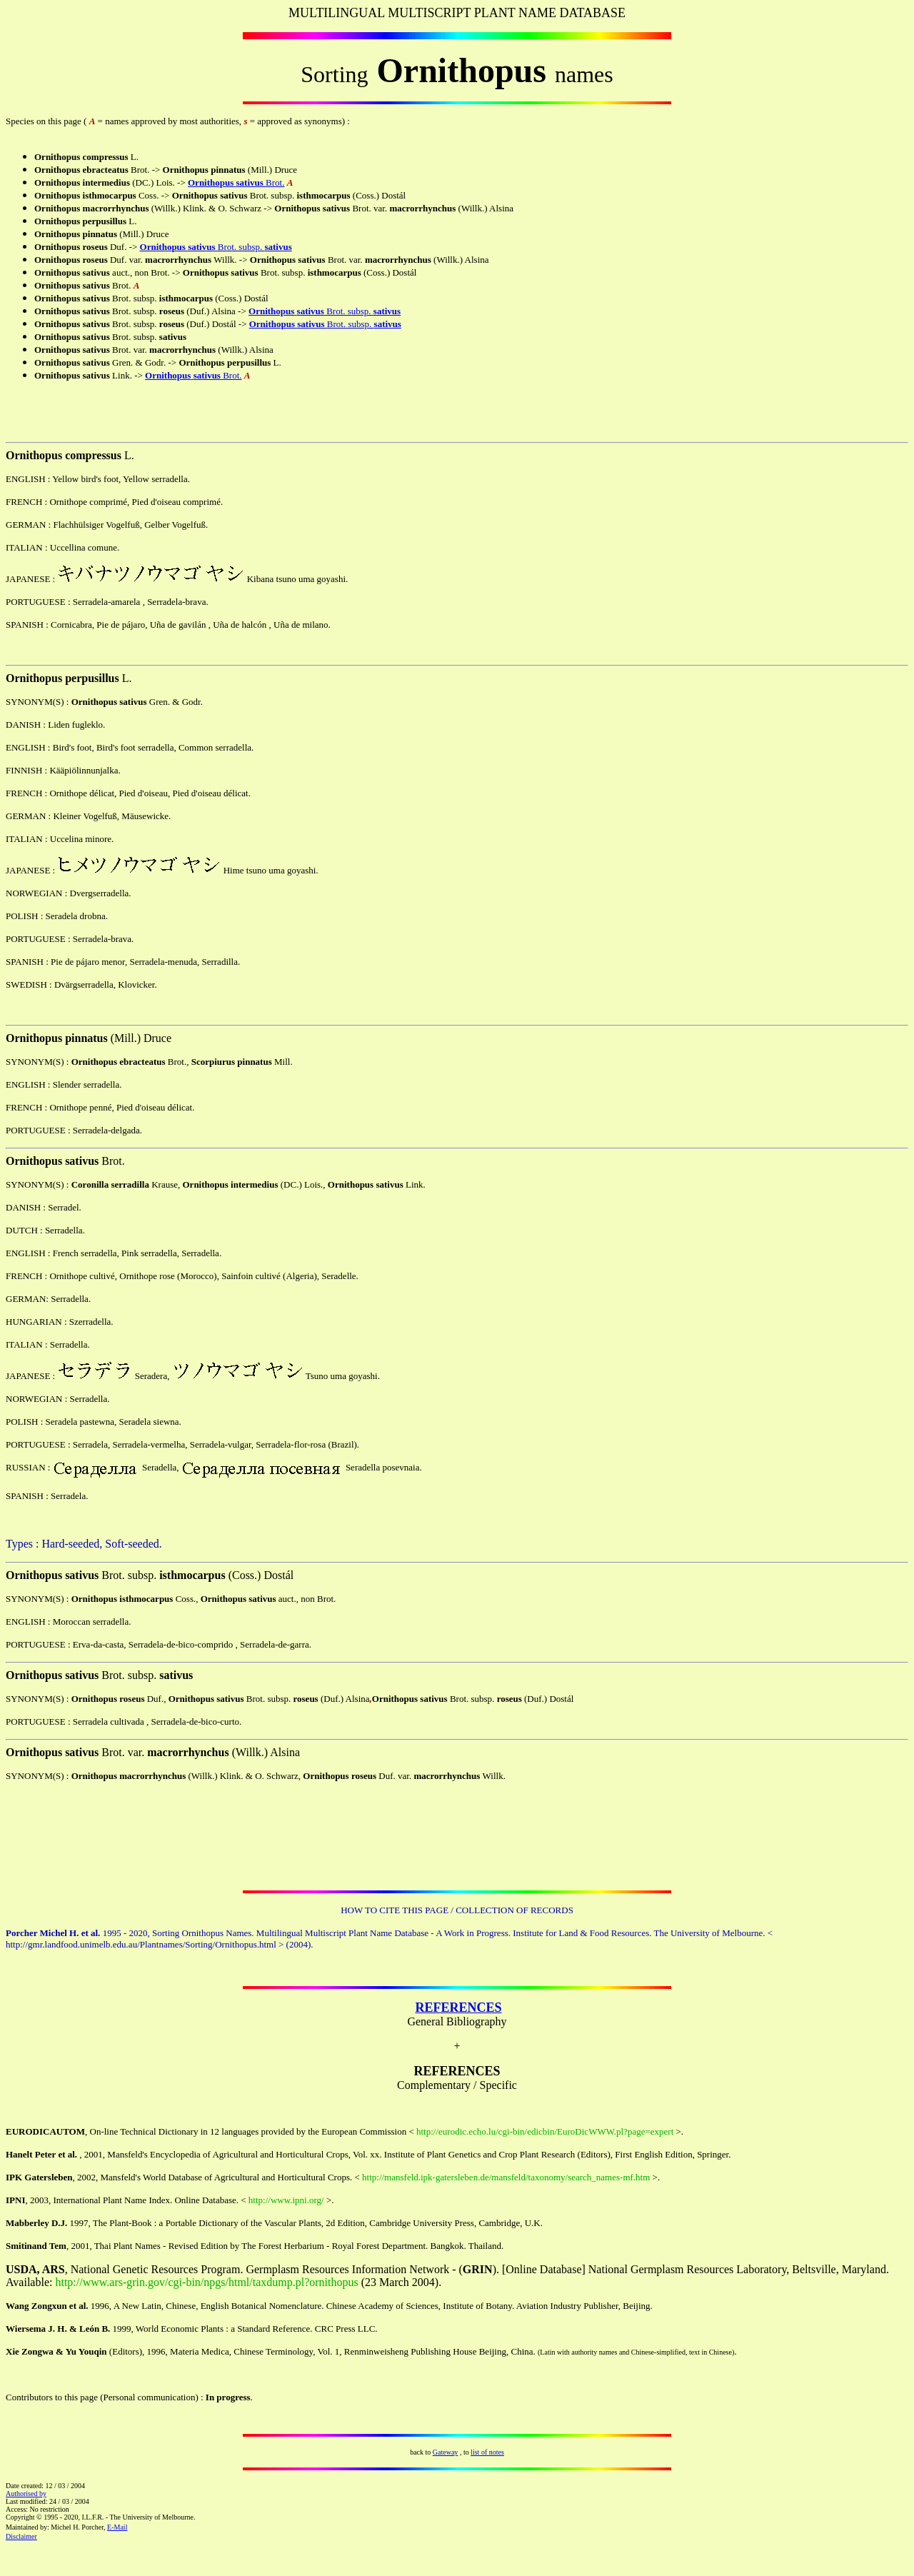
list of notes (487, 2452)
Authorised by (26, 2493)
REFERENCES (458, 2007)
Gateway (445, 2452)
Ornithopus (210, 182)
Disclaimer (21, 2536)
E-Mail (117, 2527)
